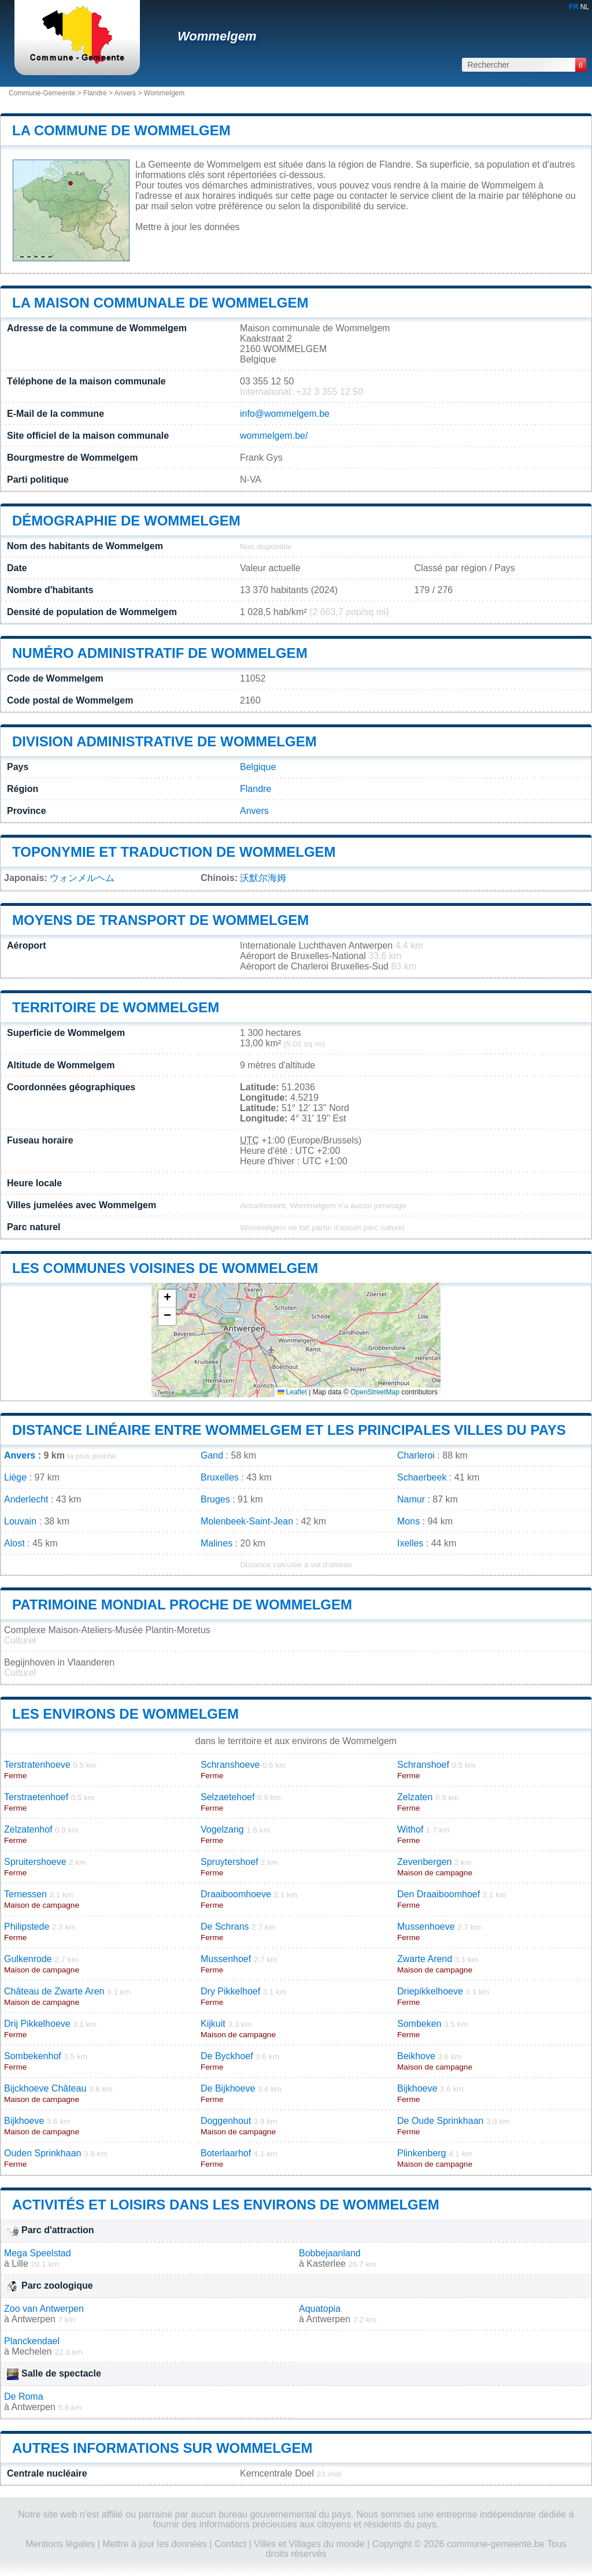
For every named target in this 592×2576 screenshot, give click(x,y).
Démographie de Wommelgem (126, 520)
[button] (167, 1299)
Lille (20, 2263)
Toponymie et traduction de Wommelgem (174, 852)
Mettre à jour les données (187, 227)
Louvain (20, 1521)
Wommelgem (217, 36)
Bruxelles (220, 1477)
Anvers (125, 93)
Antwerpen (33, 2319)
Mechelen (31, 2351)
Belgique (258, 767)
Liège (15, 1477)
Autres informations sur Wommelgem (162, 2448)
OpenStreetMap (374, 1392)
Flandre (95, 93)
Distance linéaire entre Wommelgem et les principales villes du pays (289, 1430)
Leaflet (292, 1392)
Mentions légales (60, 2544)
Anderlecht (26, 1499)
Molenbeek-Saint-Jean (247, 1521)
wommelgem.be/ (274, 436)
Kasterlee (326, 2263)
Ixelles (410, 1543)
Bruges (215, 1499)
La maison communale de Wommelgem (160, 302)
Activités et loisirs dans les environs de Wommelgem (225, 2204)
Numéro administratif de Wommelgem (160, 653)
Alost (14, 1543)
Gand (212, 1455)
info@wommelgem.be (285, 414)
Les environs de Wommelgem (125, 1714)
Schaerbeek (421, 1477)
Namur (411, 1499)
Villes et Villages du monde (309, 2544)
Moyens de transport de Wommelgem (160, 920)
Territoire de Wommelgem (115, 1007)
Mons (408, 1521)
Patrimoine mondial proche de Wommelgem (182, 1604)
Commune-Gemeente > (46, 93)
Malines (216, 1543)
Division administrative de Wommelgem (164, 741)
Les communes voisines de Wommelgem (165, 1268)
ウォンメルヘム (82, 878)
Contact (230, 2544)
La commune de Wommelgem (121, 130)
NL (584, 7)
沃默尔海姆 (263, 878)
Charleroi (416, 1455)
